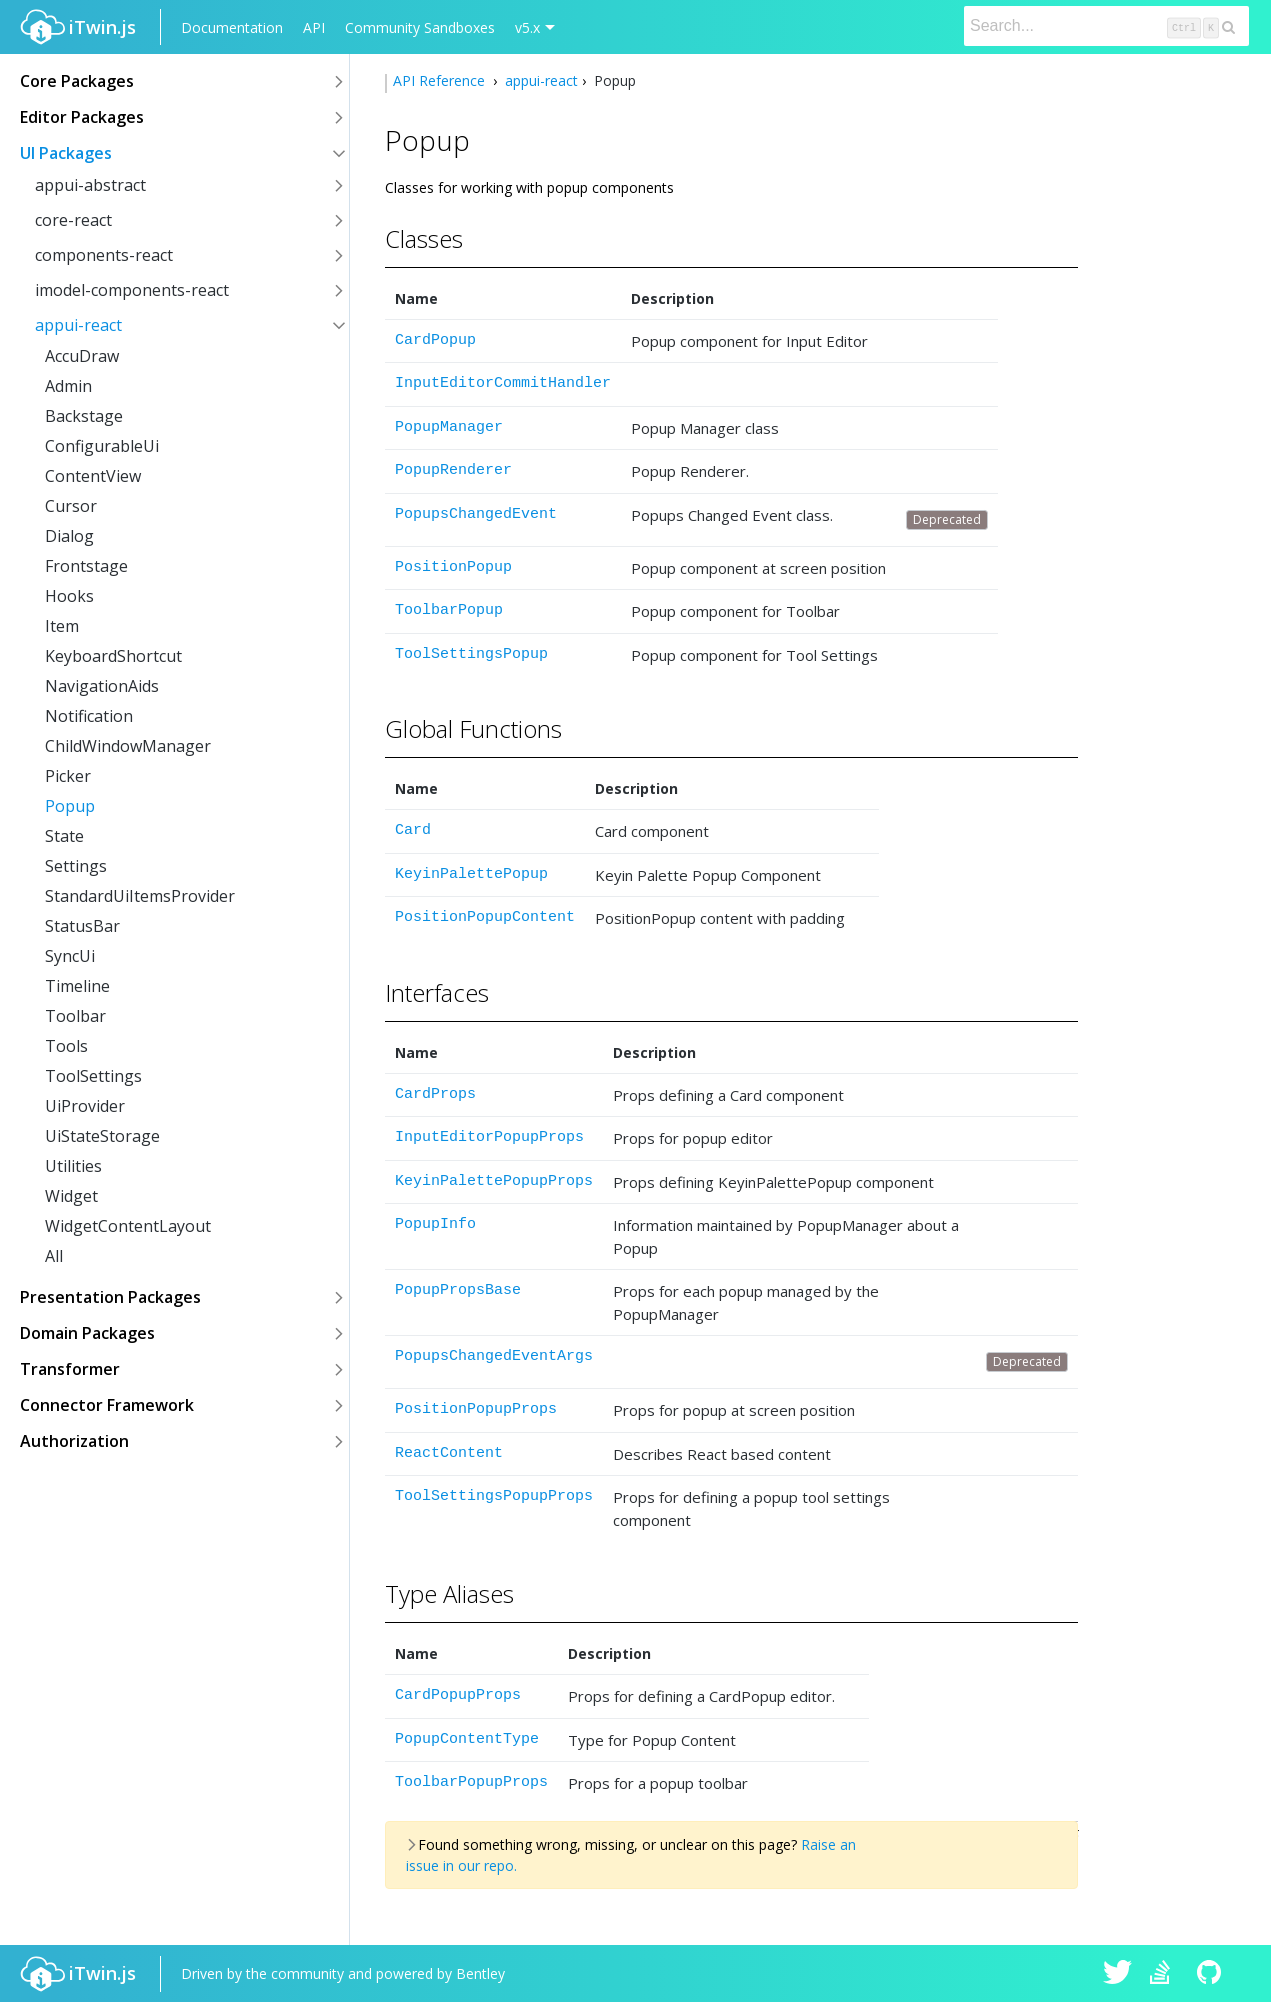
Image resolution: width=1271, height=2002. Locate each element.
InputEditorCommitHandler (503, 383)
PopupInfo (435, 1224)
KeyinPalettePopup (471, 874)
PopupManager (449, 427)
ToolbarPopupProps (471, 1782)
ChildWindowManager (128, 746)
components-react (104, 255)
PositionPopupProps (476, 1409)
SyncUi (70, 956)
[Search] (1106, 26)
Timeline (77, 986)
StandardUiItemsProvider (140, 896)
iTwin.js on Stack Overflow (1165, 1974)
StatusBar (82, 926)
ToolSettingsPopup (471, 654)
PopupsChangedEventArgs (494, 1356)
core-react (73, 220)
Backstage (84, 416)
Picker (68, 776)
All (54, 1256)
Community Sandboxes (420, 27)
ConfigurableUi (102, 446)
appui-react (78, 325)
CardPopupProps (458, 1695)
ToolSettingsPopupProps (494, 1496)
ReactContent (449, 1453)
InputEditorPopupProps (489, 1137)
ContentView (93, 476)
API (314, 27)
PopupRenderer (453, 470)
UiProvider (85, 1106)
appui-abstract (90, 185)
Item (62, 626)
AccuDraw (82, 356)
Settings (76, 866)
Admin (68, 386)
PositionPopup (453, 567)
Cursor (71, 506)
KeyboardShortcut (113, 656)
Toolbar (75, 1016)
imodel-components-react (132, 290)
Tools (66, 1046)
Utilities (73, 1166)
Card (413, 830)
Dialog (69, 536)
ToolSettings (93, 1076)
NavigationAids (102, 686)
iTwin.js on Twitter (1118, 1974)
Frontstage (86, 566)
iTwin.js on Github (1212, 1974)
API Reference (441, 80)
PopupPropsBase (458, 1290)
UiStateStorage (102, 1136)
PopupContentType (467, 1739)
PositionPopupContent (485, 917)
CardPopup (435, 340)
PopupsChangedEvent (476, 514)
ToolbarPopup (449, 610)
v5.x (527, 27)
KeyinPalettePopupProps (494, 1181)
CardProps (435, 1094)
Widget (71, 1196)
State (64, 836)
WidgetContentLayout (128, 1226)
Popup (70, 806)
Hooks (69, 596)
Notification (89, 716)
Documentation (232, 27)
